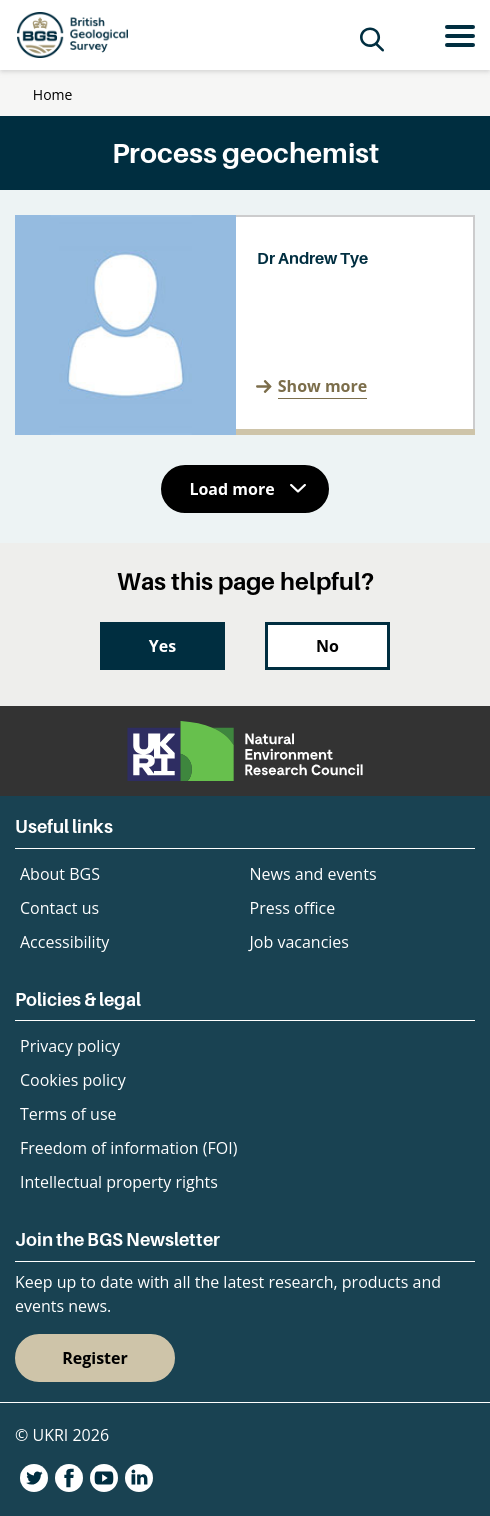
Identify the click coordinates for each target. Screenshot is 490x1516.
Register (95, 1358)
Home (53, 94)
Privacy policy (70, 1046)
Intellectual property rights (119, 1182)
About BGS (60, 874)
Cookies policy (73, 1080)
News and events (313, 874)
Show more (322, 386)
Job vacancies (299, 942)
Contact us (59, 908)
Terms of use (68, 1114)
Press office (293, 908)
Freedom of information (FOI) (128, 1148)
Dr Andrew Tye (312, 258)
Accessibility (64, 942)
